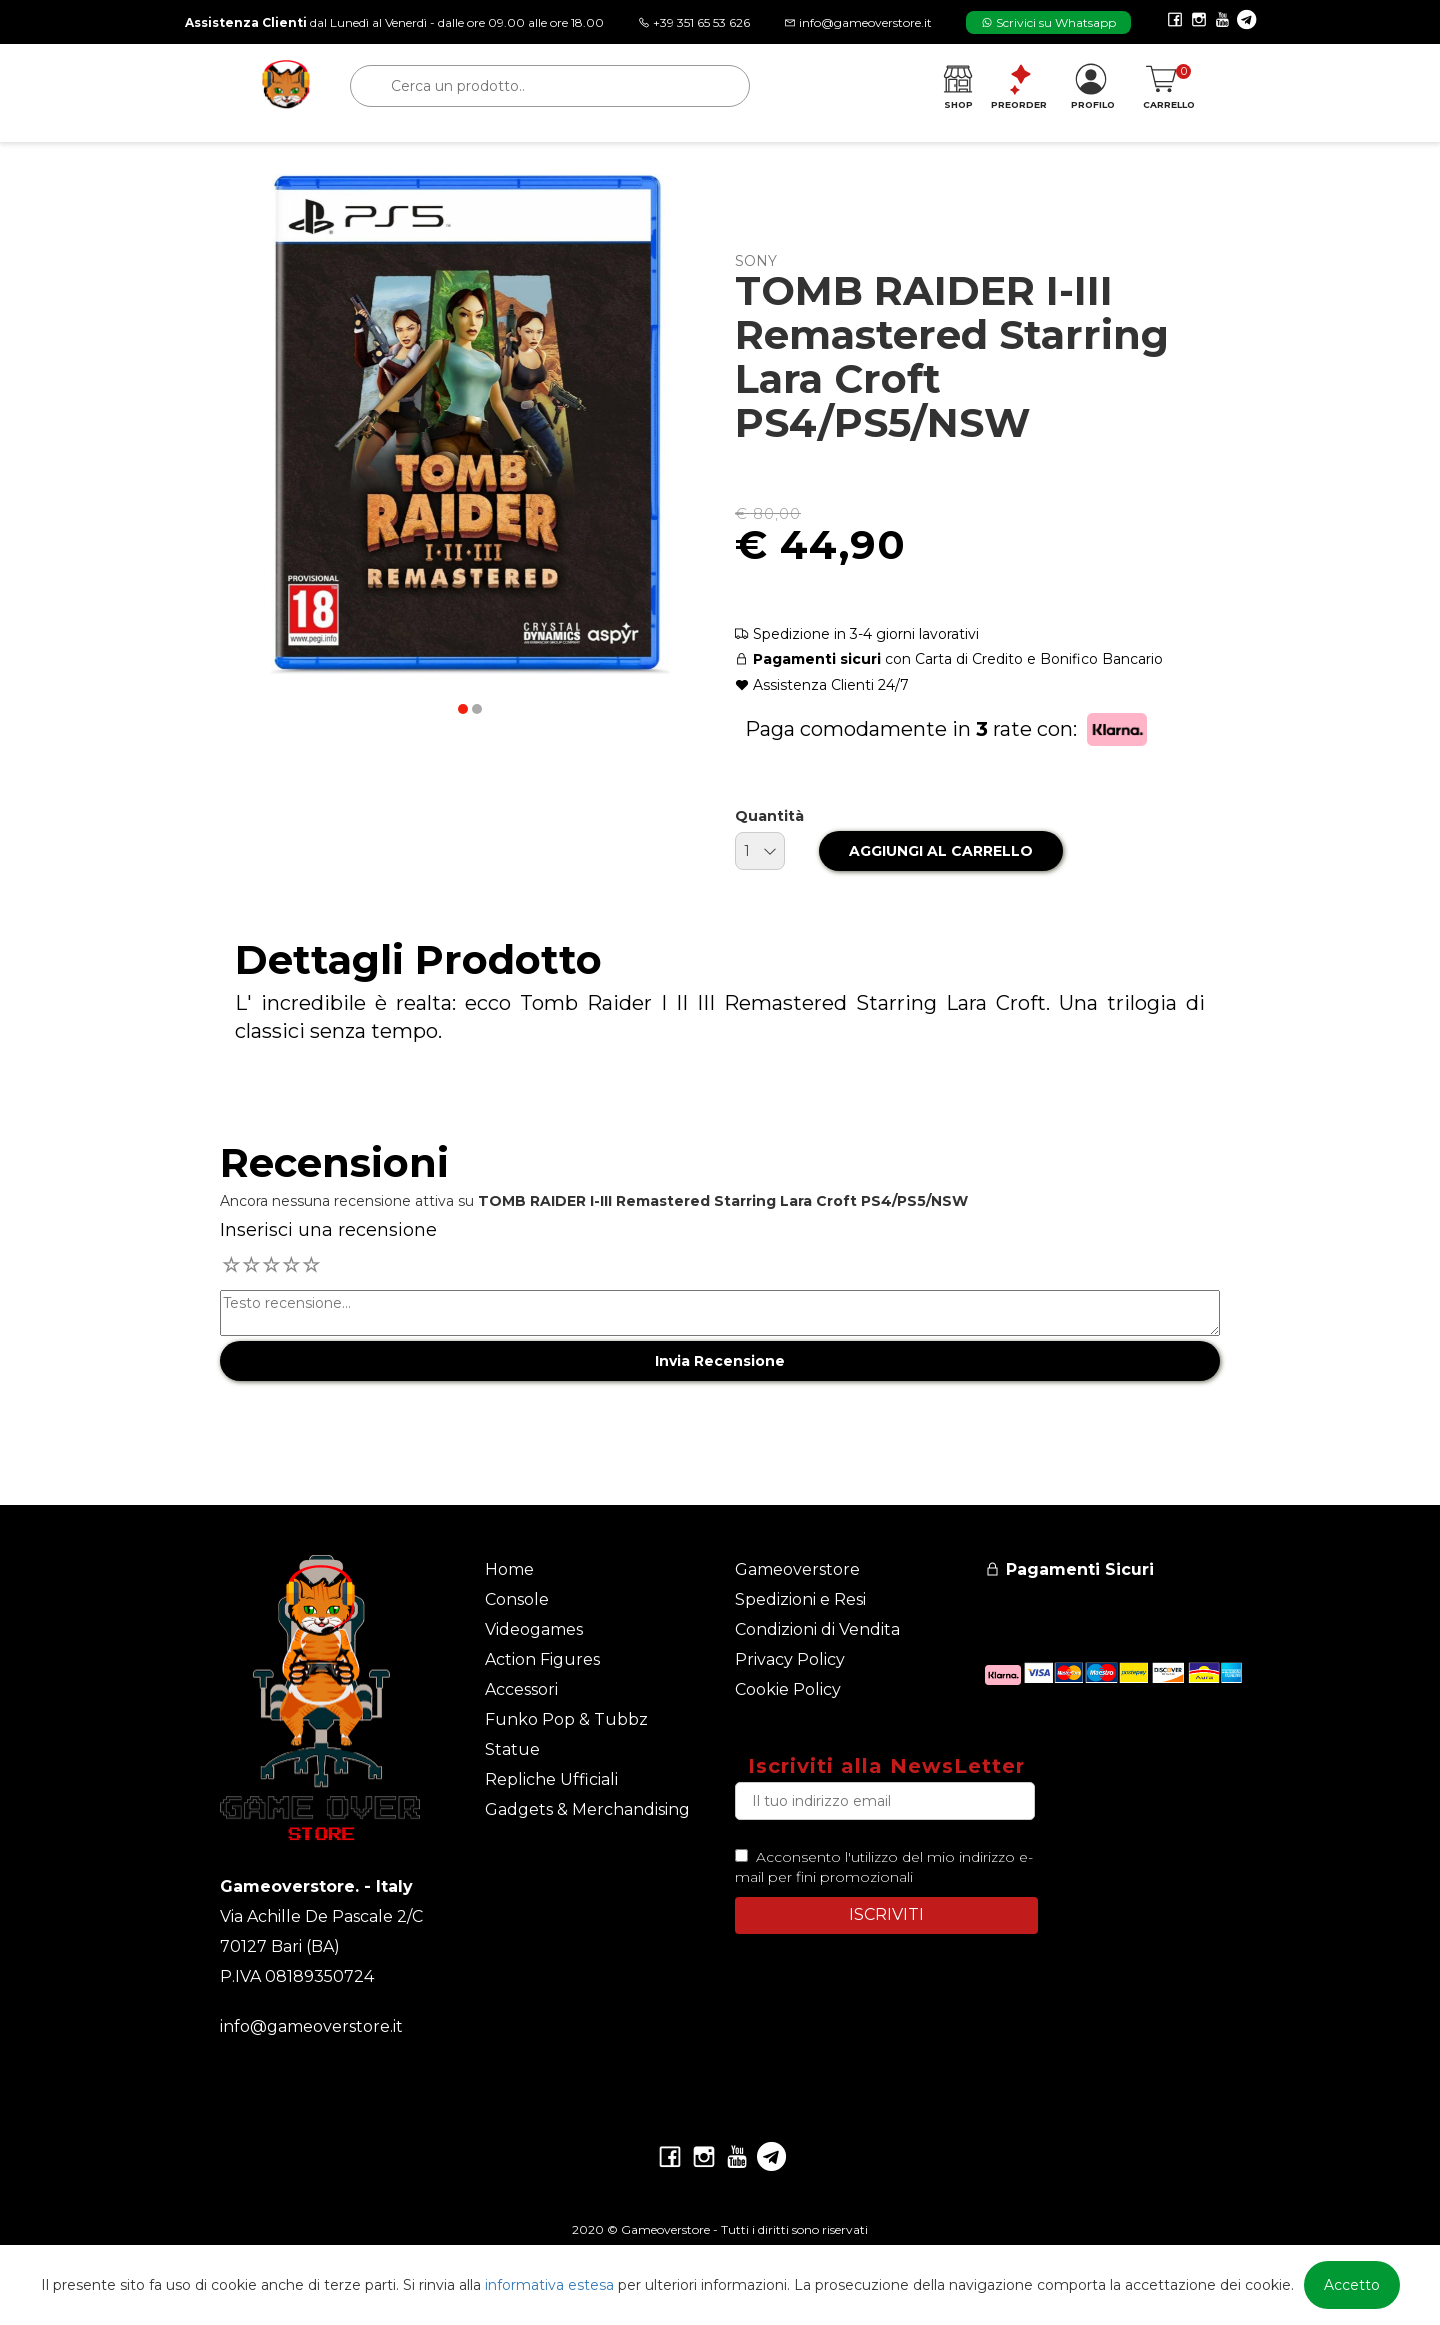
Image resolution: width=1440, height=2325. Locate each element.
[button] (463, 709)
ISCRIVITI (886, 1914)
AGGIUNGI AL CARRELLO (941, 851)
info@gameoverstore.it (311, 2026)
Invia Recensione (720, 1361)
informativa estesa (549, 2285)
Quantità (769, 816)
